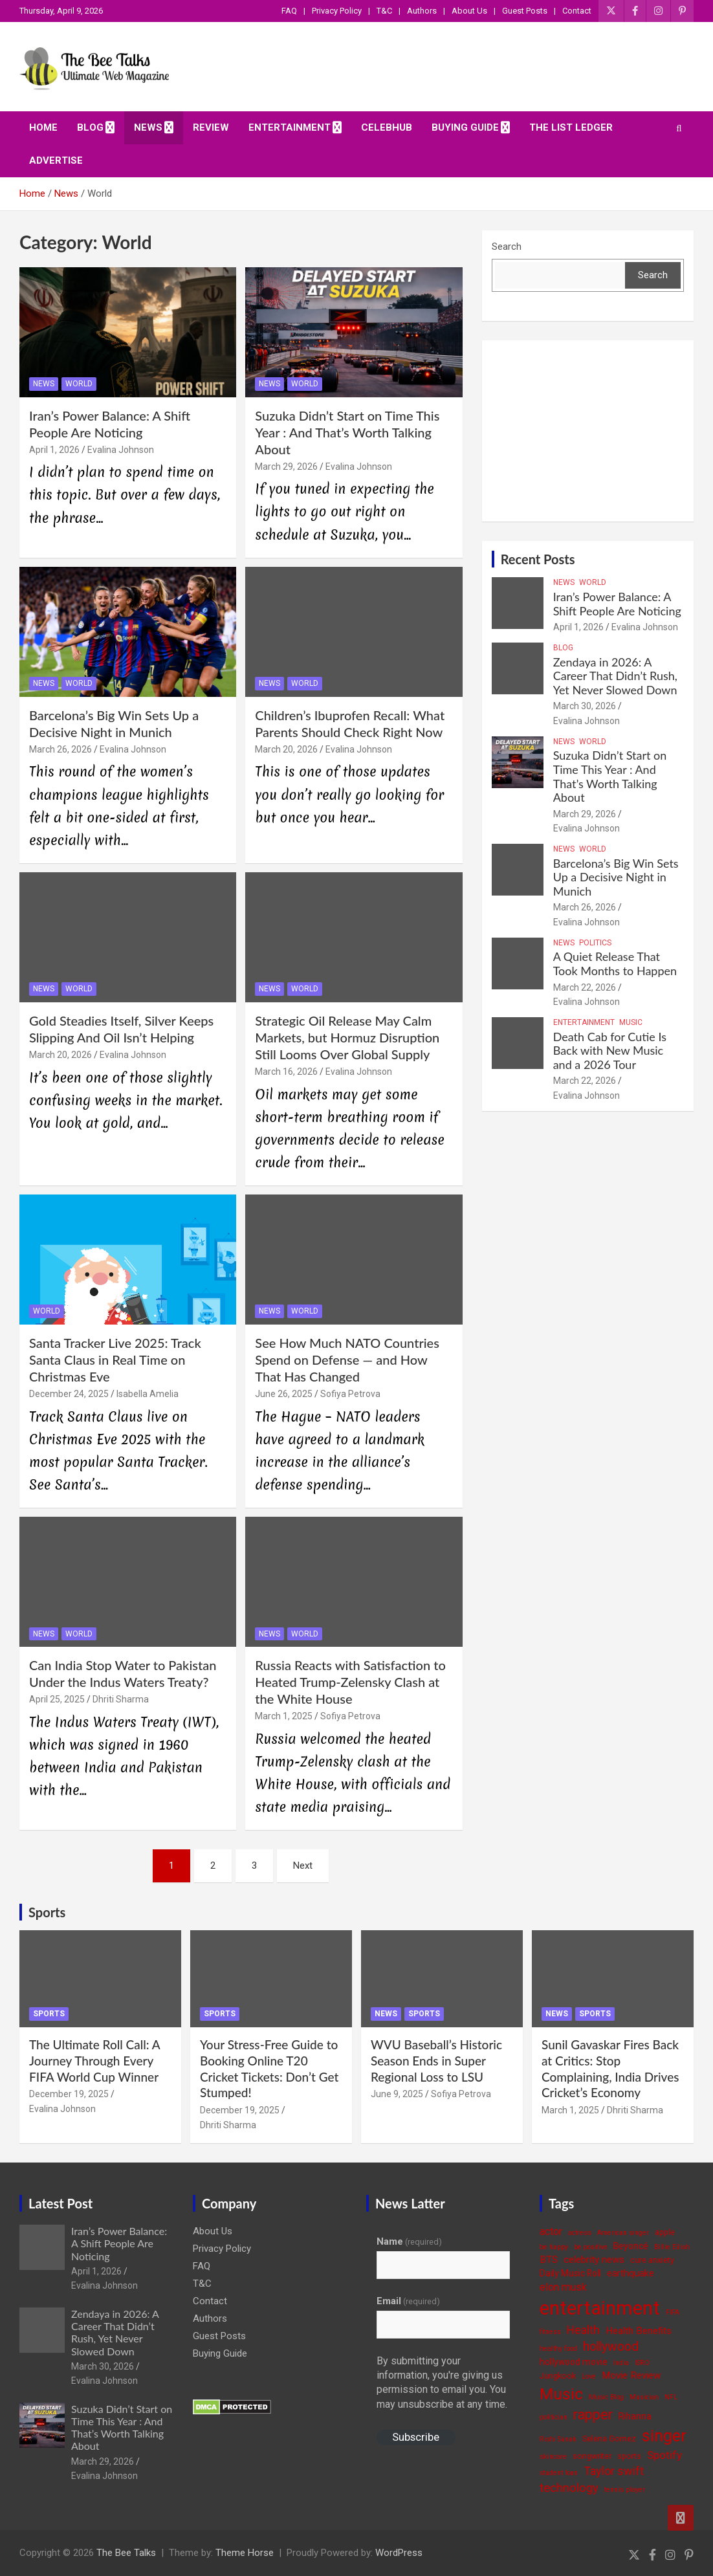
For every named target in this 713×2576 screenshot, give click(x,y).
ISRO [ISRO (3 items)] (642, 2363)
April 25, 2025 (57, 1699)
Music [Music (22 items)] (561, 2393)
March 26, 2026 (60, 749)
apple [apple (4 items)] (665, 2232)
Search (506, 246)
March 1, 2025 (284, 1716)
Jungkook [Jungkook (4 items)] (558, 2376)
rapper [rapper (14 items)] (593, 2414)
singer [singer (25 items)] (664, 2435)
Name (409, 2241)
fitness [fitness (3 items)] (550, 2332)
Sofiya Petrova (350, 1394)
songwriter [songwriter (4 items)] (592, 2456)
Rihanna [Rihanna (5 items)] (635, 2416)
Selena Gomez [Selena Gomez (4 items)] (609, 2438)
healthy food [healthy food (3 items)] (558, 2348)
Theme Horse (244, 2553)
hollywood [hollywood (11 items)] (611, 2346)
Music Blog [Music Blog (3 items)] (606, 2397)
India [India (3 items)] (621, 2363)
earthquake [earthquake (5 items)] (630, 2273)
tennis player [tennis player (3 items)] (624, 2489)
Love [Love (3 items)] (589, 2376)
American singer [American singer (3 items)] (623, 2233)
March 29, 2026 (286, 466)
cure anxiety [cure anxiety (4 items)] (652, 2260)
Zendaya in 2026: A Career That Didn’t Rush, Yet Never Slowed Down (615, 676)
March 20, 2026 (286, 749)
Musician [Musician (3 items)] (644, 2397)
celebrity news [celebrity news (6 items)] (594, 2259)
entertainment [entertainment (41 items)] (600, 2308)
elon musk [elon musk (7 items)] (563, 2287)
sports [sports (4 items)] (629, 2456)
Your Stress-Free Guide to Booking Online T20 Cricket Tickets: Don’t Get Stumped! (269, 2068)
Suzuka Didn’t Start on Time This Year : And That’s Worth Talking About (347, 432)
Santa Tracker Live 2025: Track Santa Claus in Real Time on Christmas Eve (115, 1359)
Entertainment (289, 127)
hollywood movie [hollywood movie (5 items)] (574, 2362)
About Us (469, 11)
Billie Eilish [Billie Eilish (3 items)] (672, 2247)
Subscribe (415, 2436)
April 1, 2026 (54, 450)
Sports (46, 1912)
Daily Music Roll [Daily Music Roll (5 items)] (570, 2273)
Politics (595, 942)
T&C (384, 11)
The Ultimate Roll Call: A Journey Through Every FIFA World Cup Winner (94, 2060)
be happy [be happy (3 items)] (554, 2247)
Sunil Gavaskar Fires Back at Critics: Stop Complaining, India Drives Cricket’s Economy (610, 2068)
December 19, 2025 (69, 2094)
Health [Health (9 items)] (583, 2330)
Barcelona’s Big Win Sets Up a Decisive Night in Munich (616, 877)
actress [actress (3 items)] (579, 2233)
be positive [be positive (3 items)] (591, 2247)
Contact (576, 11)
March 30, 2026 (584, 706)
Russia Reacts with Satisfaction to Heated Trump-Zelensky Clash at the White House (350, 1681)
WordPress (398, 2553)
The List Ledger (571, 127)
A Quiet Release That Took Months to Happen (615, 963)
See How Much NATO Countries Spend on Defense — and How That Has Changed (347, 1359)
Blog (90, 127)
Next (303, 1865)
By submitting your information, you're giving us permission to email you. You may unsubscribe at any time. (442, 2382)
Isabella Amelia (147, 1394)
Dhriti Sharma (121, 1699)
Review (211, 127)
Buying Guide (465, 127)
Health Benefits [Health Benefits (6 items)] (639, 2331)
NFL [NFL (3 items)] (670, 2397)
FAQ (289, 11)
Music (630, 1022)
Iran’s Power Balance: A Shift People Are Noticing (617, 603)
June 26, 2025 (284, 1394)
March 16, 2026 (286, 1071)
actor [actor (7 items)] (551, 2231)
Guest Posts (524, 11)
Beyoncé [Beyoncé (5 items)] (630, 2246)
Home (43, 127)
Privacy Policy (337, 11)
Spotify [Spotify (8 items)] (664, 2455)
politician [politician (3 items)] (553, 2417)
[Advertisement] (588, 431)
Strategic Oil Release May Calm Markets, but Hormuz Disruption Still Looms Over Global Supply (347, 1037)
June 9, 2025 (397, 2094)
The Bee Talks (126, 2553)
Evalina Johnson (120, 450)
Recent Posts (538, 559)
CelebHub (386, 127)
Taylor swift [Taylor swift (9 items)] (614, 2471)
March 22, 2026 (584, 987)
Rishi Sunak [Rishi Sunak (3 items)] (558, 2439)
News (148, 127)
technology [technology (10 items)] (569, 2488)
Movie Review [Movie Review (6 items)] (631, 2375)
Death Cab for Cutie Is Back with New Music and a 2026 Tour (609, 1050)
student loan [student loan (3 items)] (559, 2473)
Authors (422, 11)
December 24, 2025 (69, 1394)
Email (408, 2301)
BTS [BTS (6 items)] (549, 2259)
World (79, 383)
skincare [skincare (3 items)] (553, 2456)
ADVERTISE (56, 160)
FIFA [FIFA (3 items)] (672, 2312)
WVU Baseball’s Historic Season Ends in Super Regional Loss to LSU (436, 2060)
